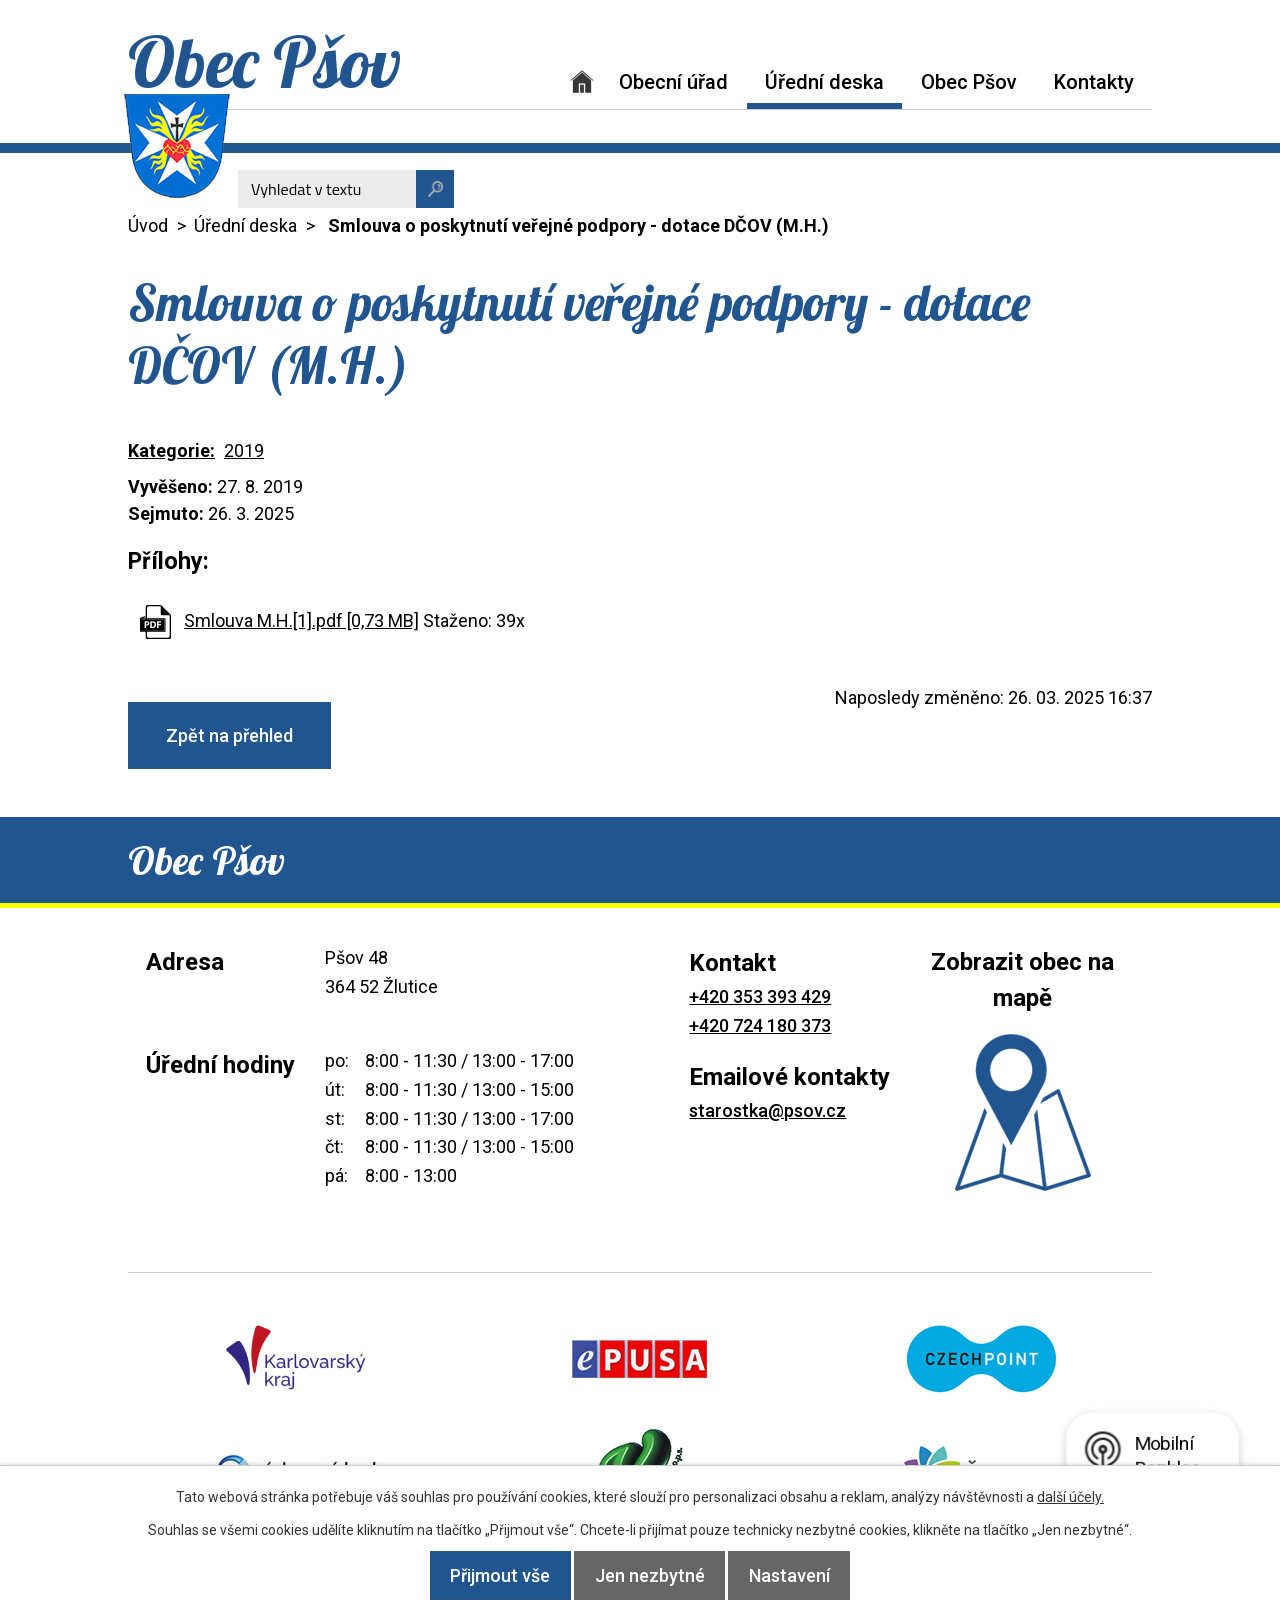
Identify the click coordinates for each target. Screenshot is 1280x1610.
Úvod (582, 81)
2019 (244, 450)
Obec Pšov (969, 82)
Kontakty (1094, 82)
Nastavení (806, 1575)
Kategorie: (171, 450)
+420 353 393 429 (760, 996)
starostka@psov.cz (767, 1110)
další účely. (1070, 1497)
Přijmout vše (484, 1575)
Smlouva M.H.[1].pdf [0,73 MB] (301, 620)
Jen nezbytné (650, 1575)
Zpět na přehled (229, 735)
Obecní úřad (673, 82)
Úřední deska (824, 82)
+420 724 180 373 (760, 1025)
